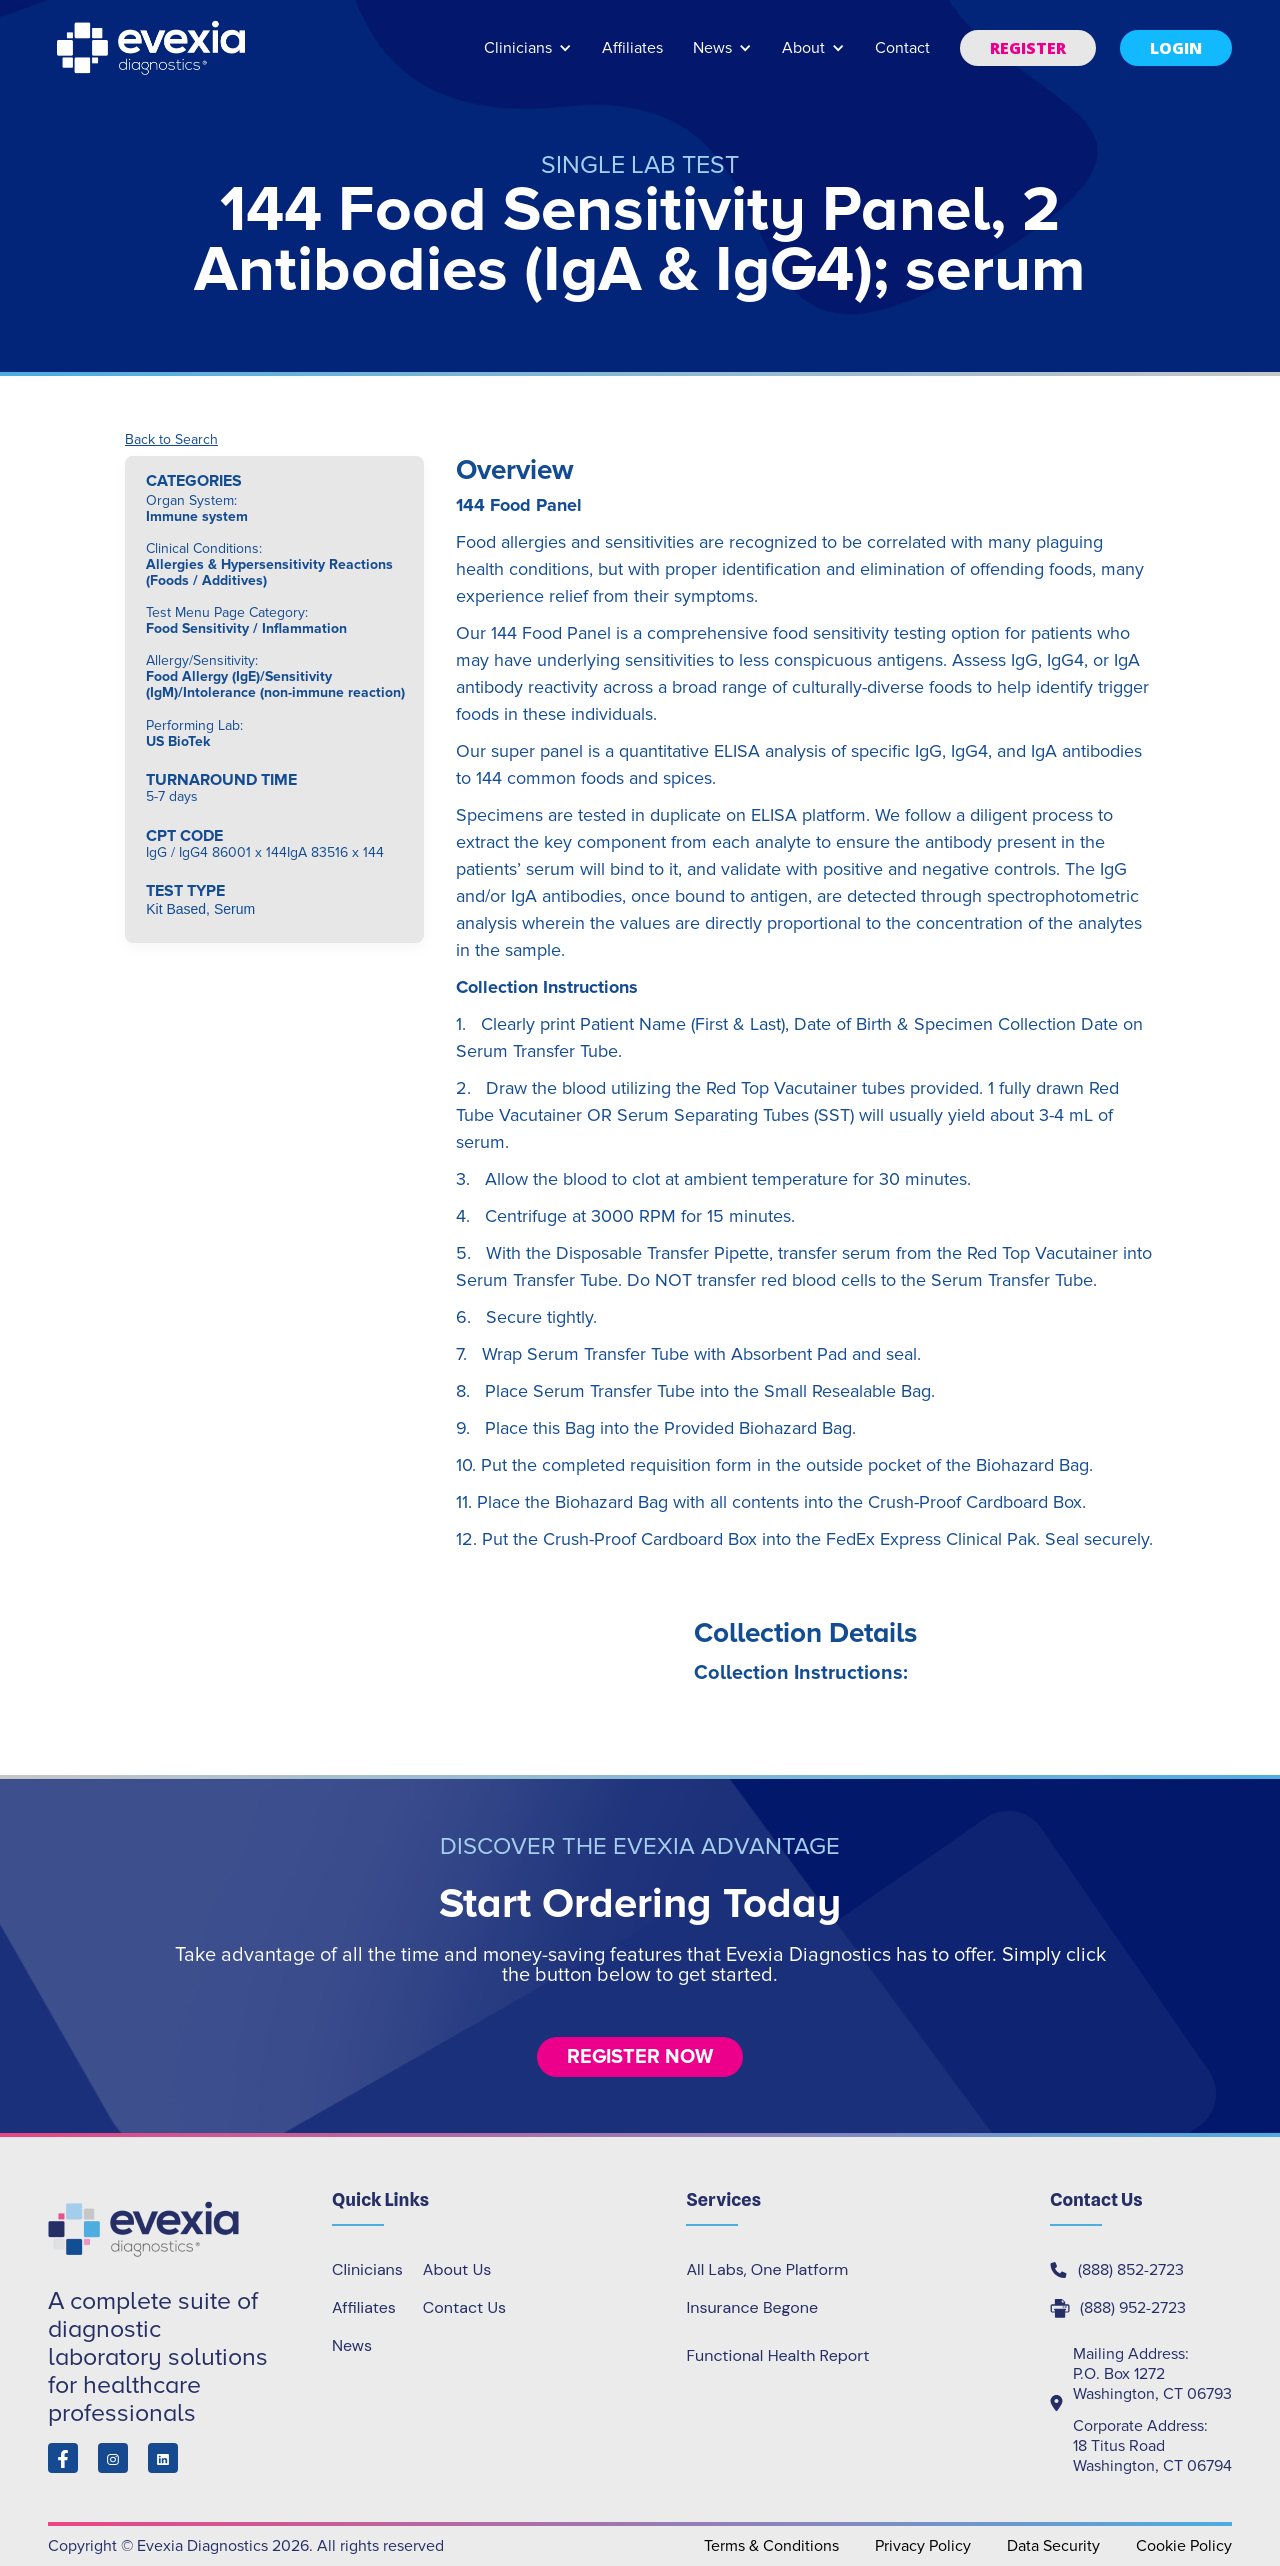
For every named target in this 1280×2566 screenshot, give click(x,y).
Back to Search (171, 440)
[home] (153, 48)
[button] (528, 57)
